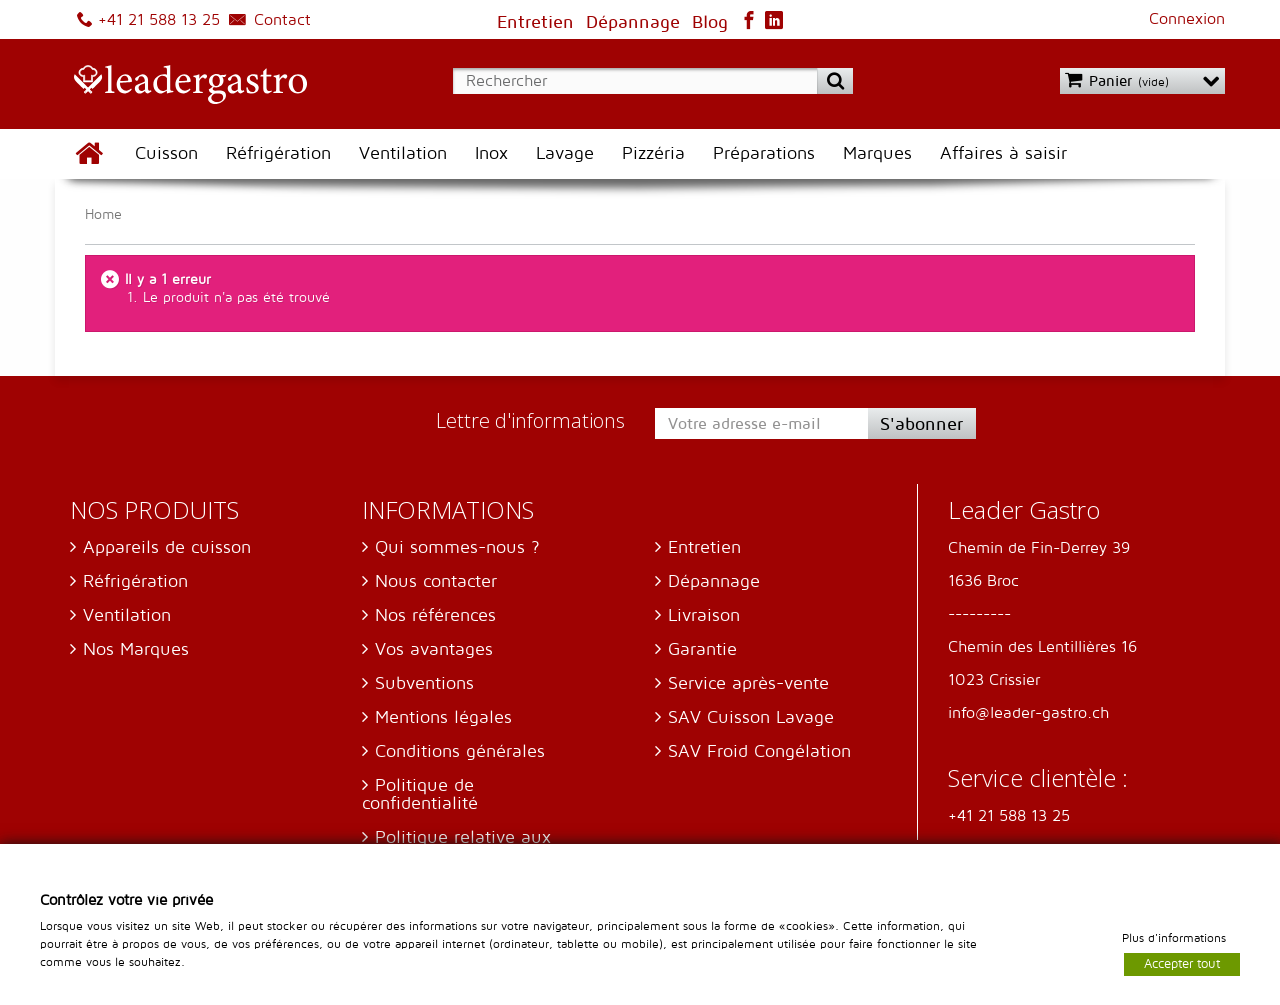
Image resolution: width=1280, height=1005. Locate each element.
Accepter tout (1182, 963)
